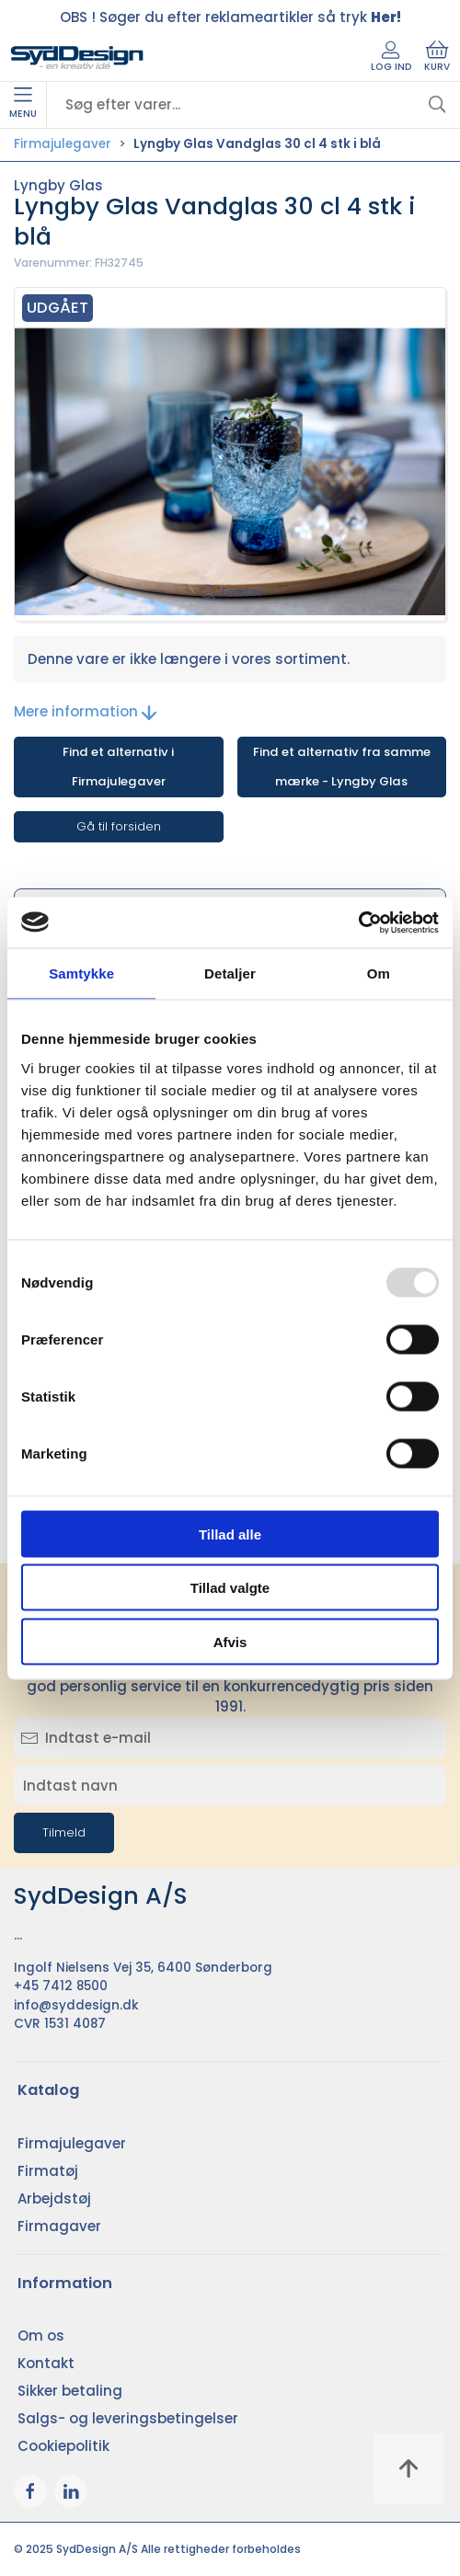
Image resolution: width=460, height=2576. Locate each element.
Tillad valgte (230, 1588)
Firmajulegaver (62, 144)
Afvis (230, 1641)
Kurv (437, 57)
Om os (40, 2335)
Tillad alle (230, 1533)
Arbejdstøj (54, 2198)
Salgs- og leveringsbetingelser (127, 2418)
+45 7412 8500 (61, 1986)
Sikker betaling (69, 2390)
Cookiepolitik (63, 2446)
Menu (23, 103)
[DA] (77, 58)
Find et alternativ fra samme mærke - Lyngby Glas (342, 766)
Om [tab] (378, 973)
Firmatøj (47, 2171)
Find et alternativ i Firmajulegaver (118, 766)
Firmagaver (59, 2226)
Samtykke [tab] (81, 973)
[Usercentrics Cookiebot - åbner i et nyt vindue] (358, 922)
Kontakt (46, 2363)
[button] (230, 454)
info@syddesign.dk (76, 2005)
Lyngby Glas (58, 185)
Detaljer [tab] (230, 973)
